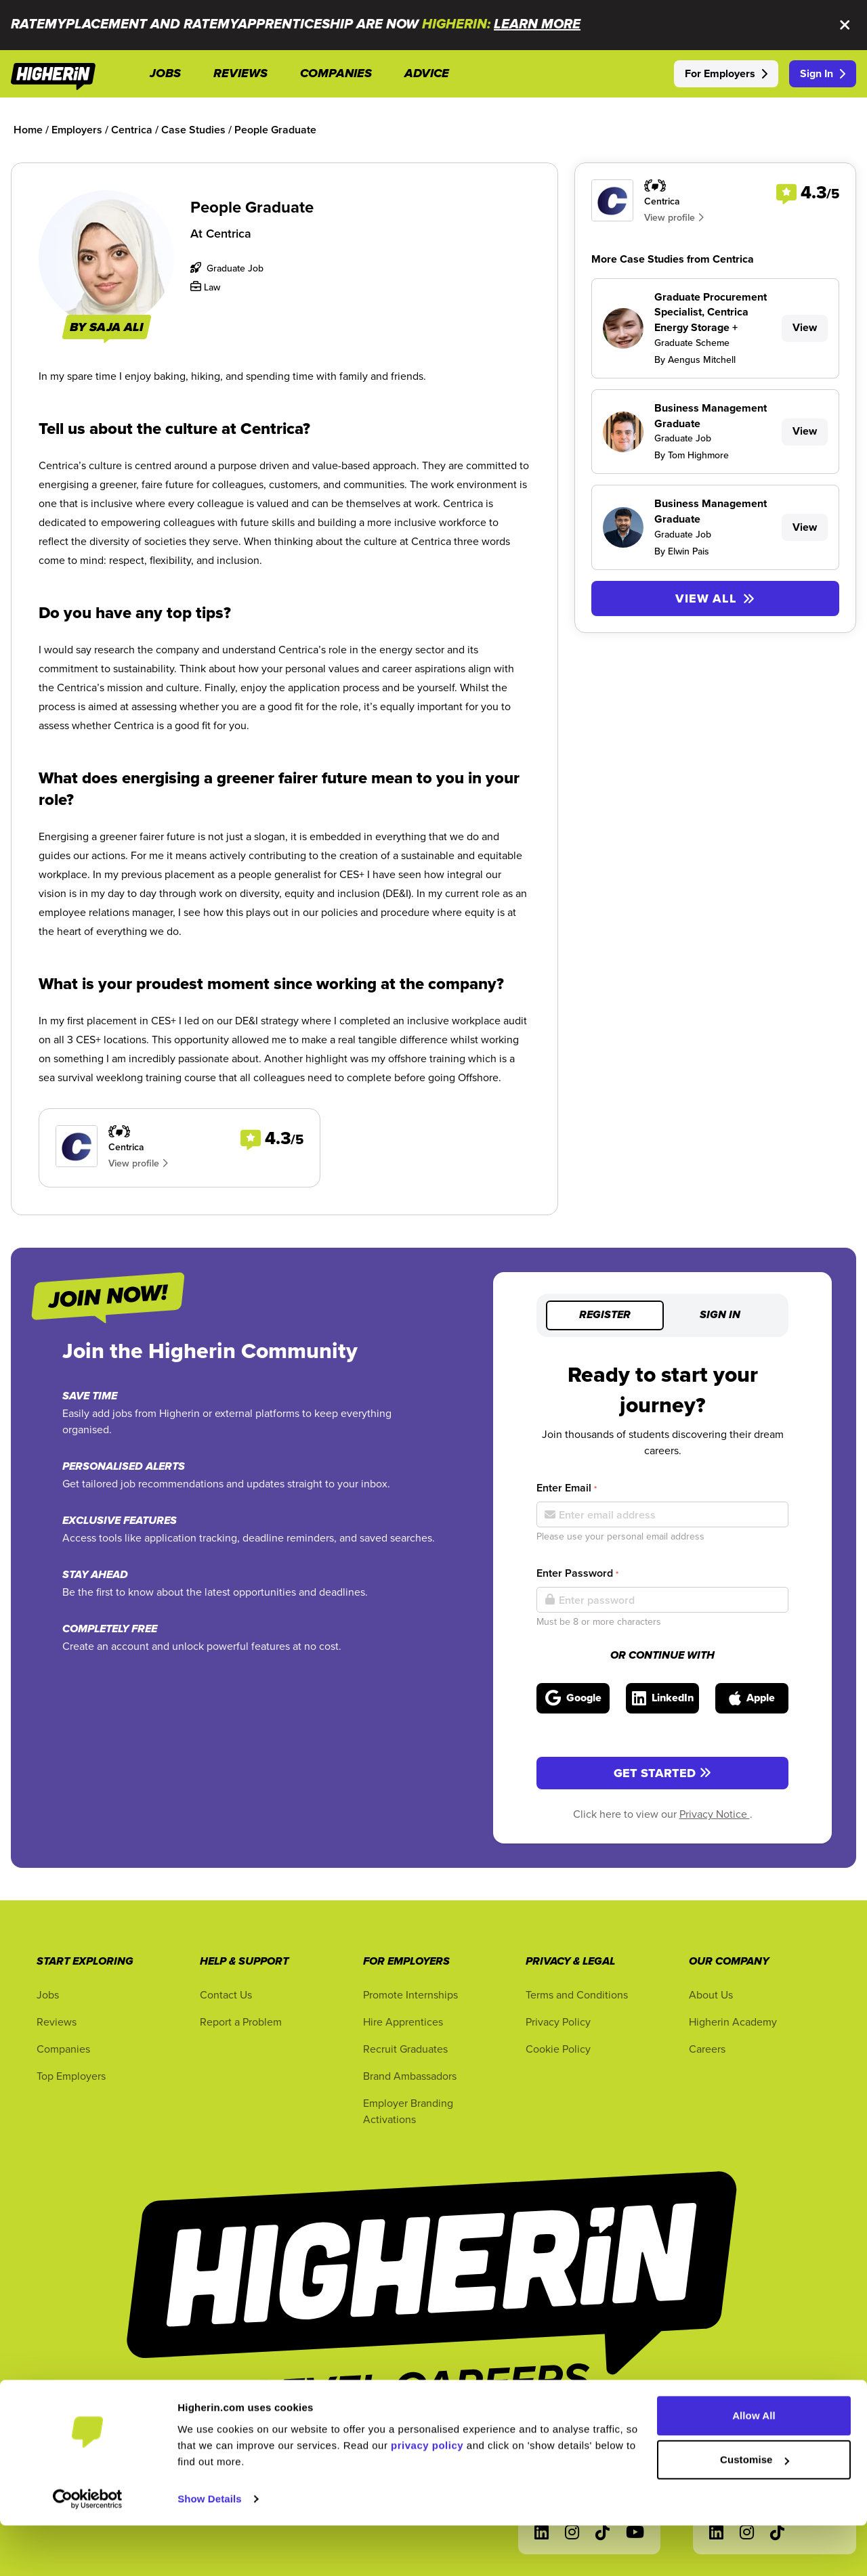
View (804, 327)
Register (605, 1315)
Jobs (48, 1994)
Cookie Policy (558, 2048)
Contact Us (226, 1994)
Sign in (720, 1315)
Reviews (57, 2021)
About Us (711, 1994)
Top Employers (71, 2075)
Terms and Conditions (577, 1994)
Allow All (754, 2466)
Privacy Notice (714, 1813)
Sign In (822, 73)
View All (715, 598)
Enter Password (577, 1573)
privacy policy (427, 2496)
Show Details (209, 2549)
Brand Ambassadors (410, 2075)
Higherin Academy (733, 2021)
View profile (138, 1163)
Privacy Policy (558, 2021)
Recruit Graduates (405, 2048)
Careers (707, 2048)
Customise (754, 2510)
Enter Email (566, 1488)
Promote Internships (410, 1994)
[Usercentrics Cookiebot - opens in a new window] (87, 2549)
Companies (63, 2048)
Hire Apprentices (403, 2021)
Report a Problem (241, 2021)
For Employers (726, 73)
